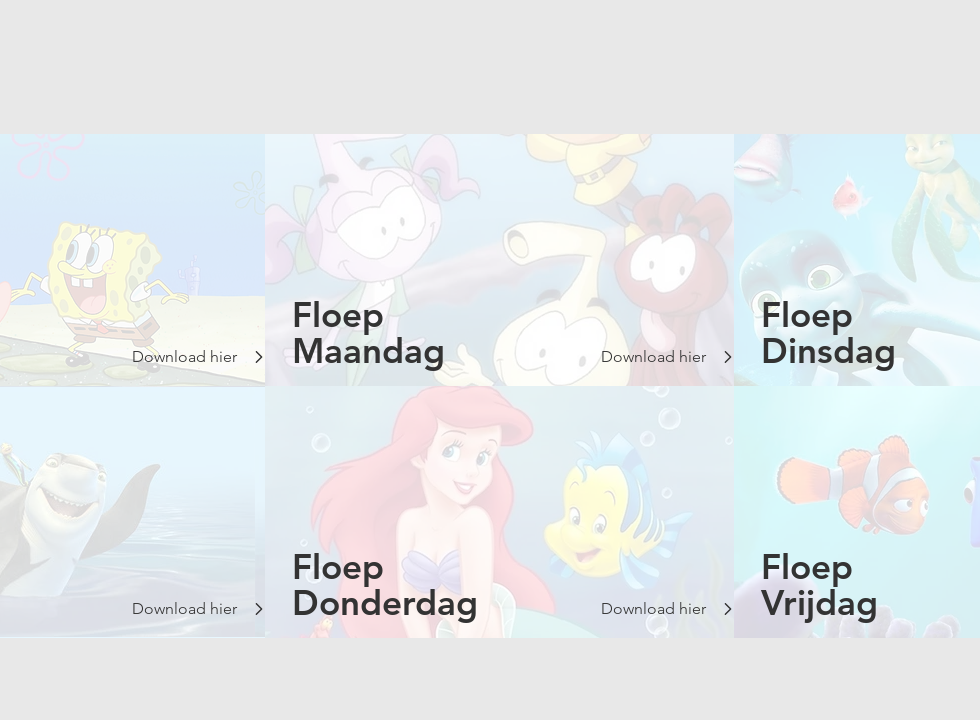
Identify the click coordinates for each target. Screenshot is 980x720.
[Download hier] (183, 357)
